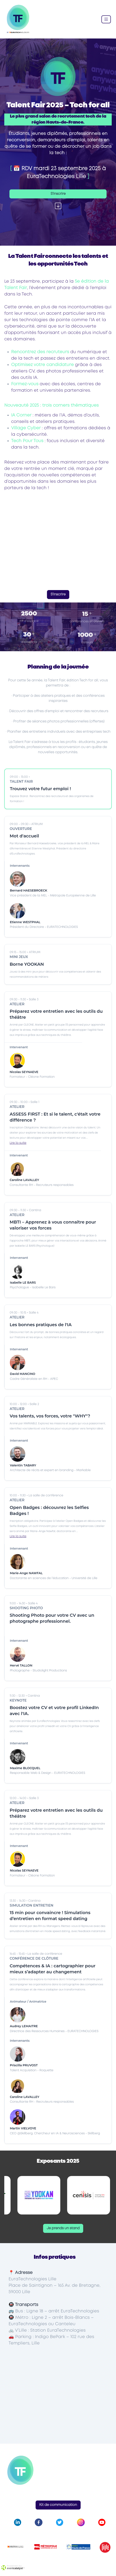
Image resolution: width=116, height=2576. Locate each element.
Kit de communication (58, 2505)
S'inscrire (58, 193)
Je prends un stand (63, 2228)
